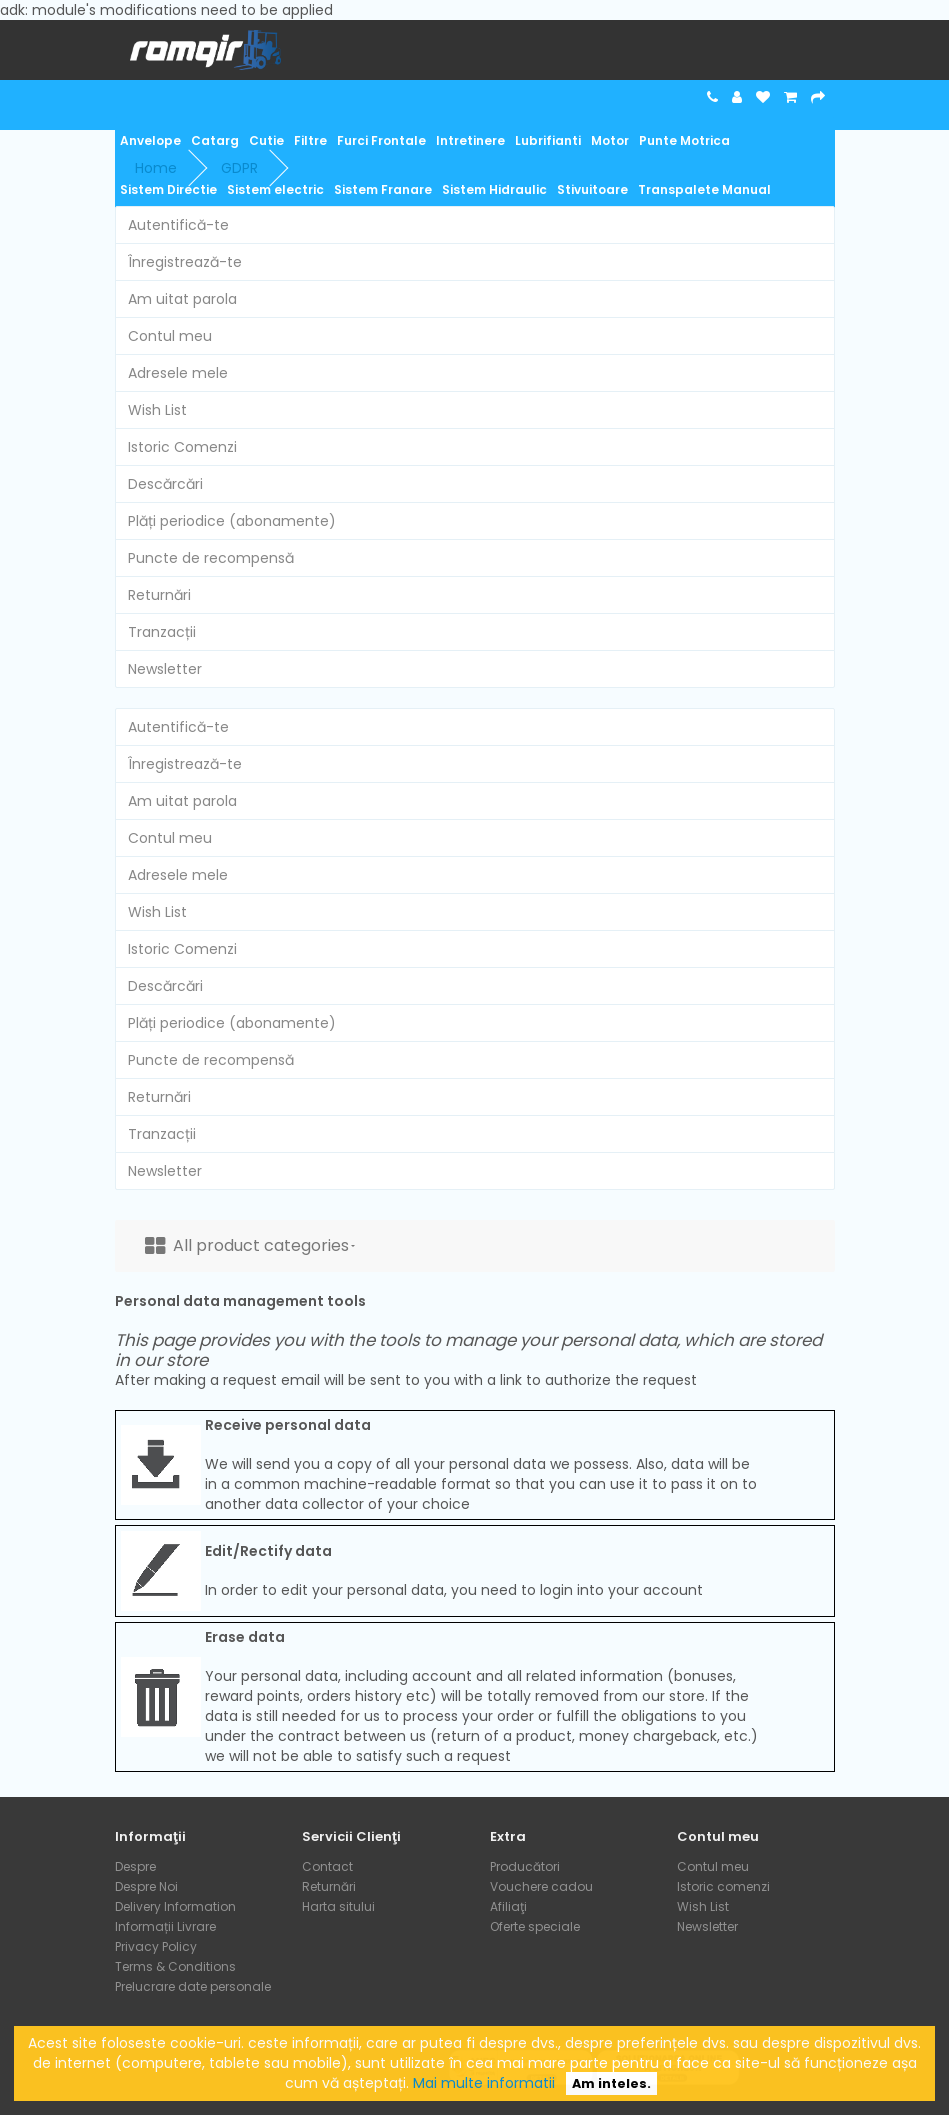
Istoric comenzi (723, 1886)
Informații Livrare (165, 1926)
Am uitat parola (182, 299)
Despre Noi (146, 1886)
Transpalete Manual (704, 189)
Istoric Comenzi (182, 447)
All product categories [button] (250, 1245)
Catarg (215, 140)
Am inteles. (611, 2083)
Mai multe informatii (484, 2083)
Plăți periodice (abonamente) (232, 521)
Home (156, 168)
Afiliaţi (508, 1906)
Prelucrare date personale (193, 1986)
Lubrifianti (548, 140)
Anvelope (150, 140)
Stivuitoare (592, 189)
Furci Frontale (381, 140)
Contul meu (170, 336)
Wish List (157, 410)
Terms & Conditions (175, 1966)
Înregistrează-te (185, 262)
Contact (327, 1866)
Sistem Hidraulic (494, 189)
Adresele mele (178, 373)
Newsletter (165, 669)
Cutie (266, 140)
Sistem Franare (383, 189)
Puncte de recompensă (211, 558)
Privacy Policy (156, 1946)
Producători (525, 1866)
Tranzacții (162, 632)
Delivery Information (175, 1906)
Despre (135, 1866)
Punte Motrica (684, 140)
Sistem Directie (168, 189)
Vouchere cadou (541, 1886)
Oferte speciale (535, 1926)
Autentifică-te (178, 225)
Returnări (159, 595)
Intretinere (470, 140)
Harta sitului (338, 1906)
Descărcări (165, 484)
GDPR (239, 168)
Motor (610, 140)
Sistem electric (275, 189)
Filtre (310, 140)
